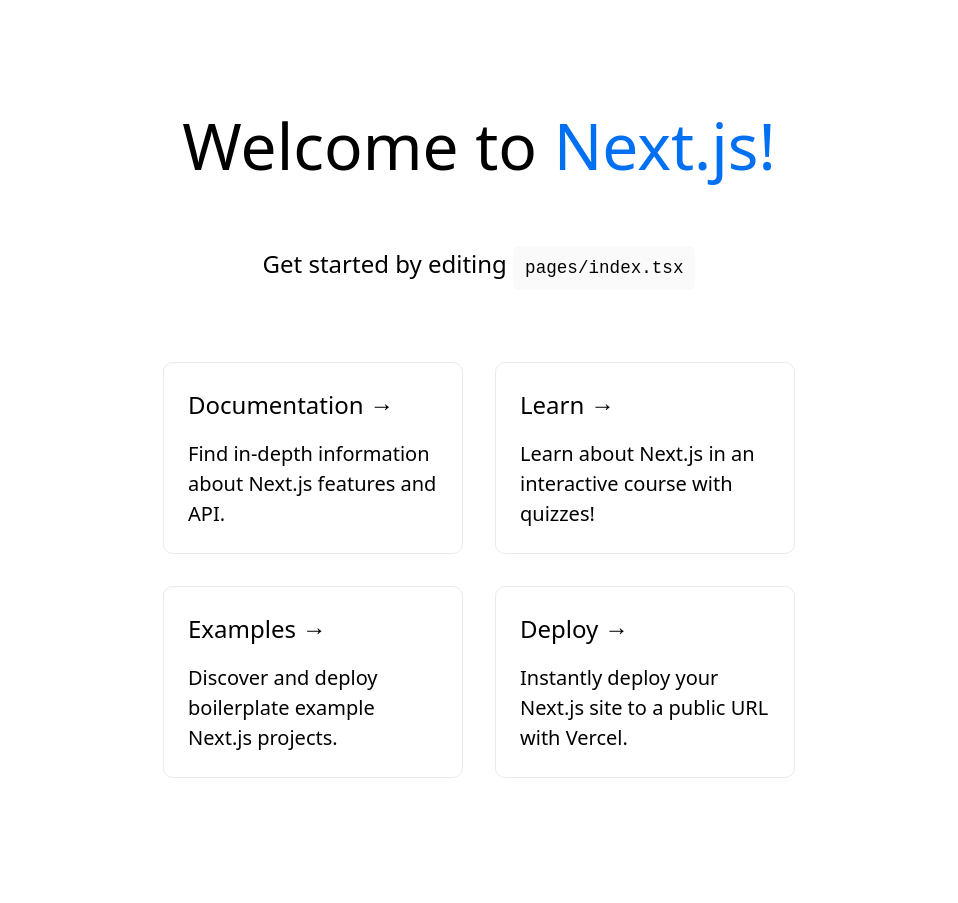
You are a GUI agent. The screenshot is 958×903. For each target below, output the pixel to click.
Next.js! (665, 145)
